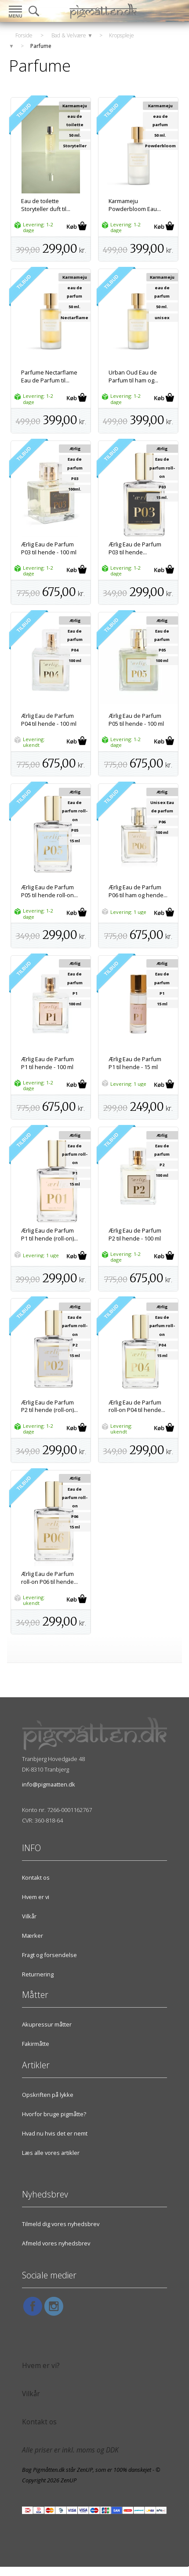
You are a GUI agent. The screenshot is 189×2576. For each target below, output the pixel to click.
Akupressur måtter (47, 2024)
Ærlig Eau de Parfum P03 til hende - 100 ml (48, 548)
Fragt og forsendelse (49, 1955)
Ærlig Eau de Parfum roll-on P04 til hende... (137, 1406)
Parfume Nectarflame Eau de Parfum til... (49, 376)
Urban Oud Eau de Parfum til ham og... (133, 376)
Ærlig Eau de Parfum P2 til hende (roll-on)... (49, 1406)
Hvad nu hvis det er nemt (54, 2133)
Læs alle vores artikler (51, 2153)
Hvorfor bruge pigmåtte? (54, 2114)
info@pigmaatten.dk (48, 1784)
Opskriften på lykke (47, 2095)
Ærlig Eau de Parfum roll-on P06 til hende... (49, 1578)
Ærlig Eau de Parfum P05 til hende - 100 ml (136, 720)
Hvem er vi (35, 1897)
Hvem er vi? (41, 2365)
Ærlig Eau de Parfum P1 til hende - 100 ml (47, 1063)
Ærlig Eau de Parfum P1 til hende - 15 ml (135, 1063)
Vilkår (29, 1916)
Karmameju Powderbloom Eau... (135, 205)
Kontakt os (36, 1877)
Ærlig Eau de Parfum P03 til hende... (135, 548)
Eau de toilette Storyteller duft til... (45, 205)
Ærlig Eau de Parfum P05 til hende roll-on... (49, 891)
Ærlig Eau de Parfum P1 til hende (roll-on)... (49, 1234)
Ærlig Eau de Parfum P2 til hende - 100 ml (135, 1234)
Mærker (32, 1935)
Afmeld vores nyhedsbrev (56, 2243)
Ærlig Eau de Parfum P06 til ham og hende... (138, 891)
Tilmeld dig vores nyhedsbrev (60, 2224)
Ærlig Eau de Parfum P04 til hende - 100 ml (48, 720)
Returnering (38, 1974)
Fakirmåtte (35, 2044)
